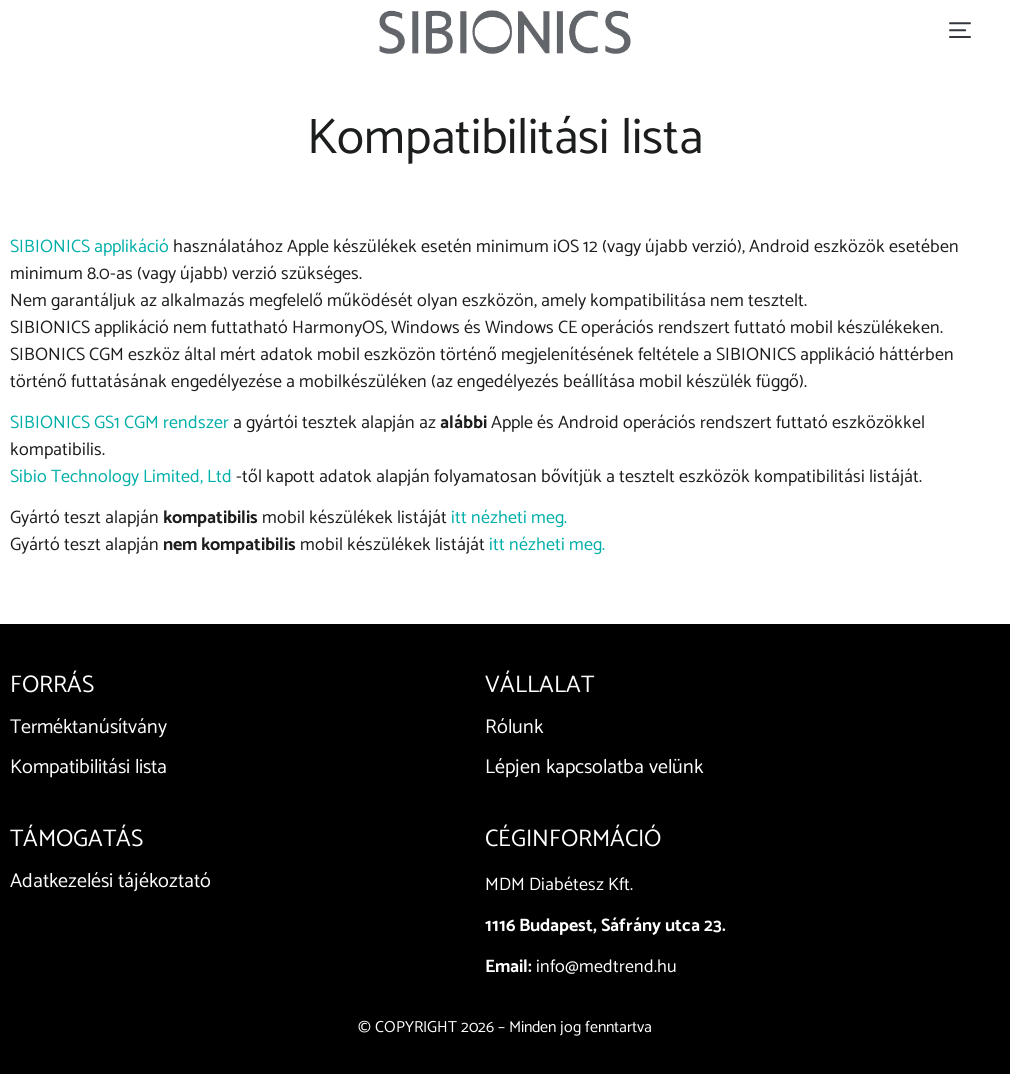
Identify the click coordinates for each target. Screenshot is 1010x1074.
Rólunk (514, 727)
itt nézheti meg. (509, 518)
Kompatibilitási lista (88, 767)
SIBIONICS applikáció (89, 247)
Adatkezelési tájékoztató (110, 881)
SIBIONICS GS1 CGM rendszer (119, 423)
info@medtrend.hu (606, 967)
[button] (959, 31)
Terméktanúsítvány (88, 727)
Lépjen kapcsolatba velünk (594, 767)
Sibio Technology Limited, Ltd (121, 477)
